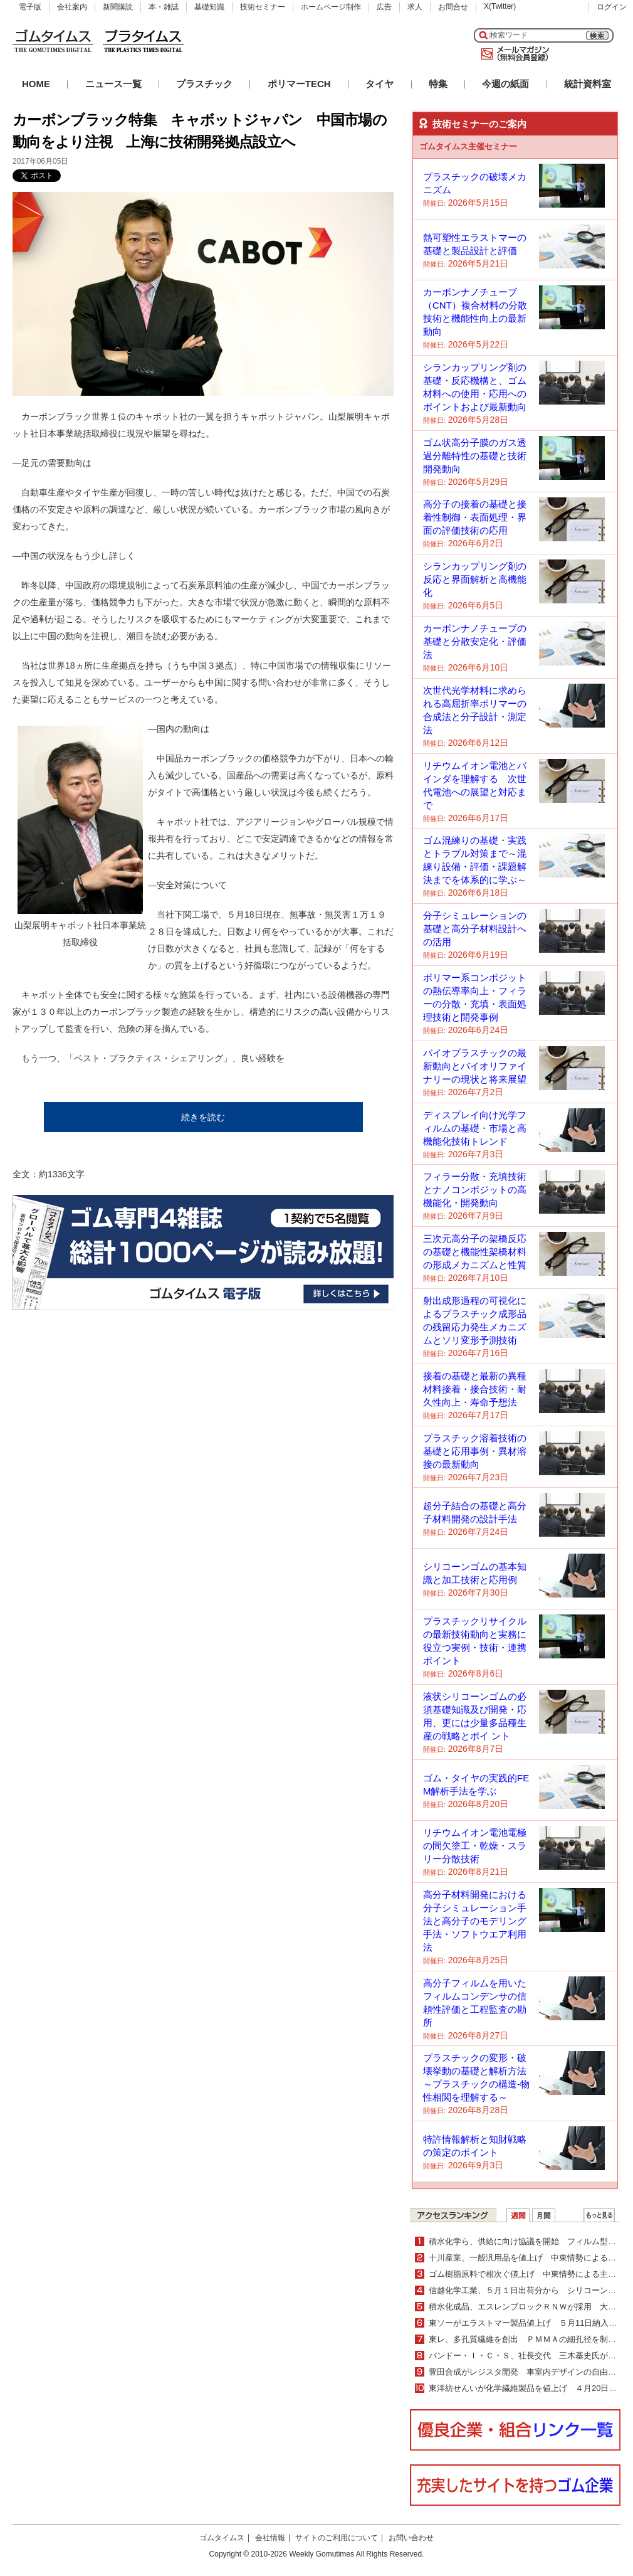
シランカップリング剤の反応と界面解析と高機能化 (474, 579)
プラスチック (204, 83)
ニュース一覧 (113, 83)
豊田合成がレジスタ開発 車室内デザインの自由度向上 (530, 2372)
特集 (438, 83)
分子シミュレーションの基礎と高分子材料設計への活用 (474, 928)
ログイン (612, 7)
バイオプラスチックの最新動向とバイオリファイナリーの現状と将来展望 (474, 1065)
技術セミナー (262, 7)
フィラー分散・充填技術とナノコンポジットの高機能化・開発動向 (474, 1189)
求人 (414, 7)
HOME (36, 83)
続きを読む (203, 1117)
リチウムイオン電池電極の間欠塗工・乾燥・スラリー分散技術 (474, 1845)
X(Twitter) (500, 6)
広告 (384, 7)
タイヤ (379, 83)
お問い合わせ (411, 2537)
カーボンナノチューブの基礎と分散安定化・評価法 (474, 641)
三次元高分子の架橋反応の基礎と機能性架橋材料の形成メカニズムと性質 (474, 1251)
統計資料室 (587, 83)
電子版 (30, 7)
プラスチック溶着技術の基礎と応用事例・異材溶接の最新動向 (474, 1451)
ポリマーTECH (299, 83)
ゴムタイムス (221, 2537)
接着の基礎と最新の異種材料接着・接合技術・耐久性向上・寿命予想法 (474, 1388)
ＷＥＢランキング (599, 2215)
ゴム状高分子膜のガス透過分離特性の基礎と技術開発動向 (474, 455)
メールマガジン (512, 54)
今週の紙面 (505, 83)
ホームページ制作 (331, 7)
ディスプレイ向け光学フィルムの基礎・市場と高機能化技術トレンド (474, 1128)
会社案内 (72, 7)
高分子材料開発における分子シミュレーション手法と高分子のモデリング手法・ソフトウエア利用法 (474, 1921)
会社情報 (270, 2537)
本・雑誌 (164, 7)
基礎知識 (209, 7)
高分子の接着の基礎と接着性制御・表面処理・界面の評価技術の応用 (474, 517)
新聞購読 (118, 7)
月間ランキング (543, 2215)
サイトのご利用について (336, 2537)
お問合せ (453, 7)
